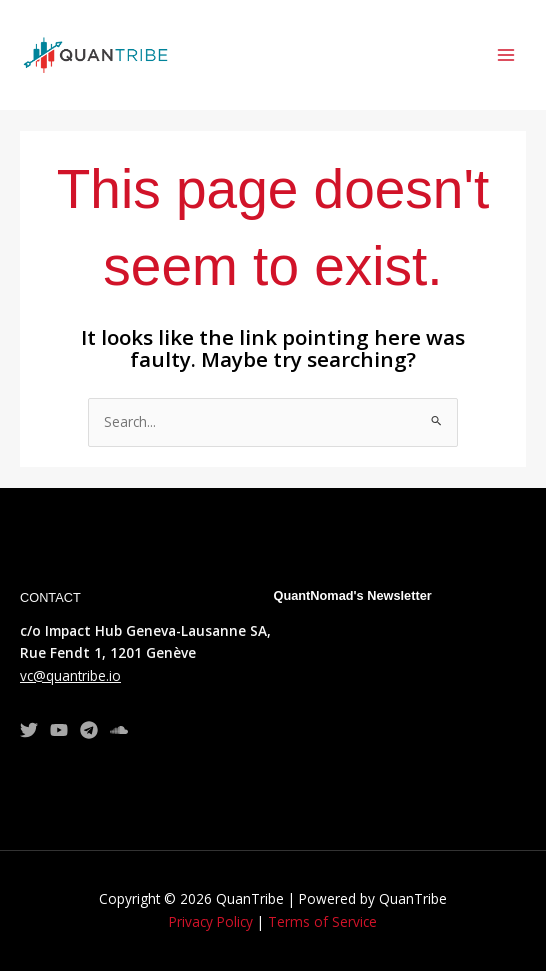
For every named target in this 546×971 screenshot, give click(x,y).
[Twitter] (29, 730)
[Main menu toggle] (506, 55)
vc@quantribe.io (70, 675)
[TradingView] (119, 730)
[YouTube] (59, 730)
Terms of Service (322, 921)
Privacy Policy (211, 921)
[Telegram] (89, 730)
